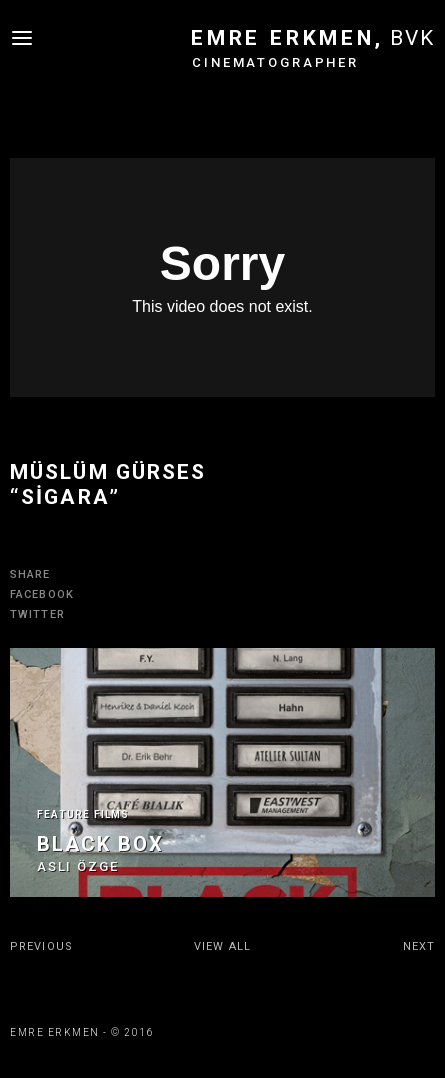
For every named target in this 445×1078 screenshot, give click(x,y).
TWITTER (37, 614)
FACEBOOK (42, 594)
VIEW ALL (222, 946)
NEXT (419, 946)
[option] (222, 772)
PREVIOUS (41, 946)
